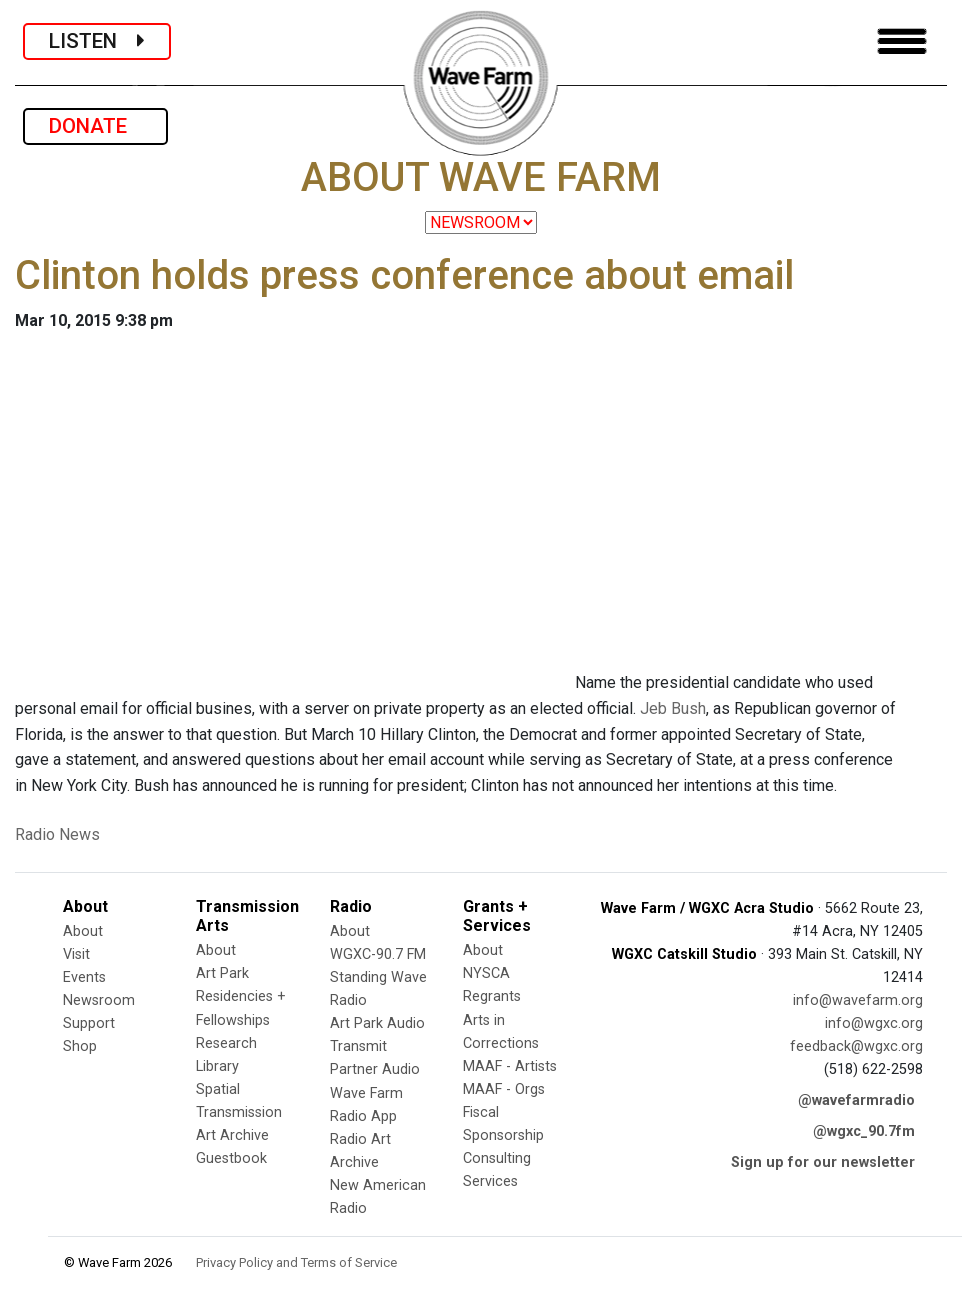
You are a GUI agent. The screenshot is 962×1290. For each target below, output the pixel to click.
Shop (80, 1046)
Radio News (57, 834)
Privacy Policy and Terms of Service (296, 1262)
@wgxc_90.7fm (864, 1131)
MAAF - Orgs (504, 1089)
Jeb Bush (673, 708)
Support (89, 1023)
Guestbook (231, 1158)
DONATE (95, 126)
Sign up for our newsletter (823, 1162)
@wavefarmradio (856, 1100)
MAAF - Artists (510, 1066)
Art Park (222, 973)
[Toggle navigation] (902, 41)
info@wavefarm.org (858, 1000)
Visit (76, 954)
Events (84, 977)
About (83, 931)
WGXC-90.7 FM (378, 954)
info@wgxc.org (874, 1023)
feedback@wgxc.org (856, 1046)
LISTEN (97, 41)
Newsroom (99, 1000)
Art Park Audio (377, 1023)
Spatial (218, 1089)
